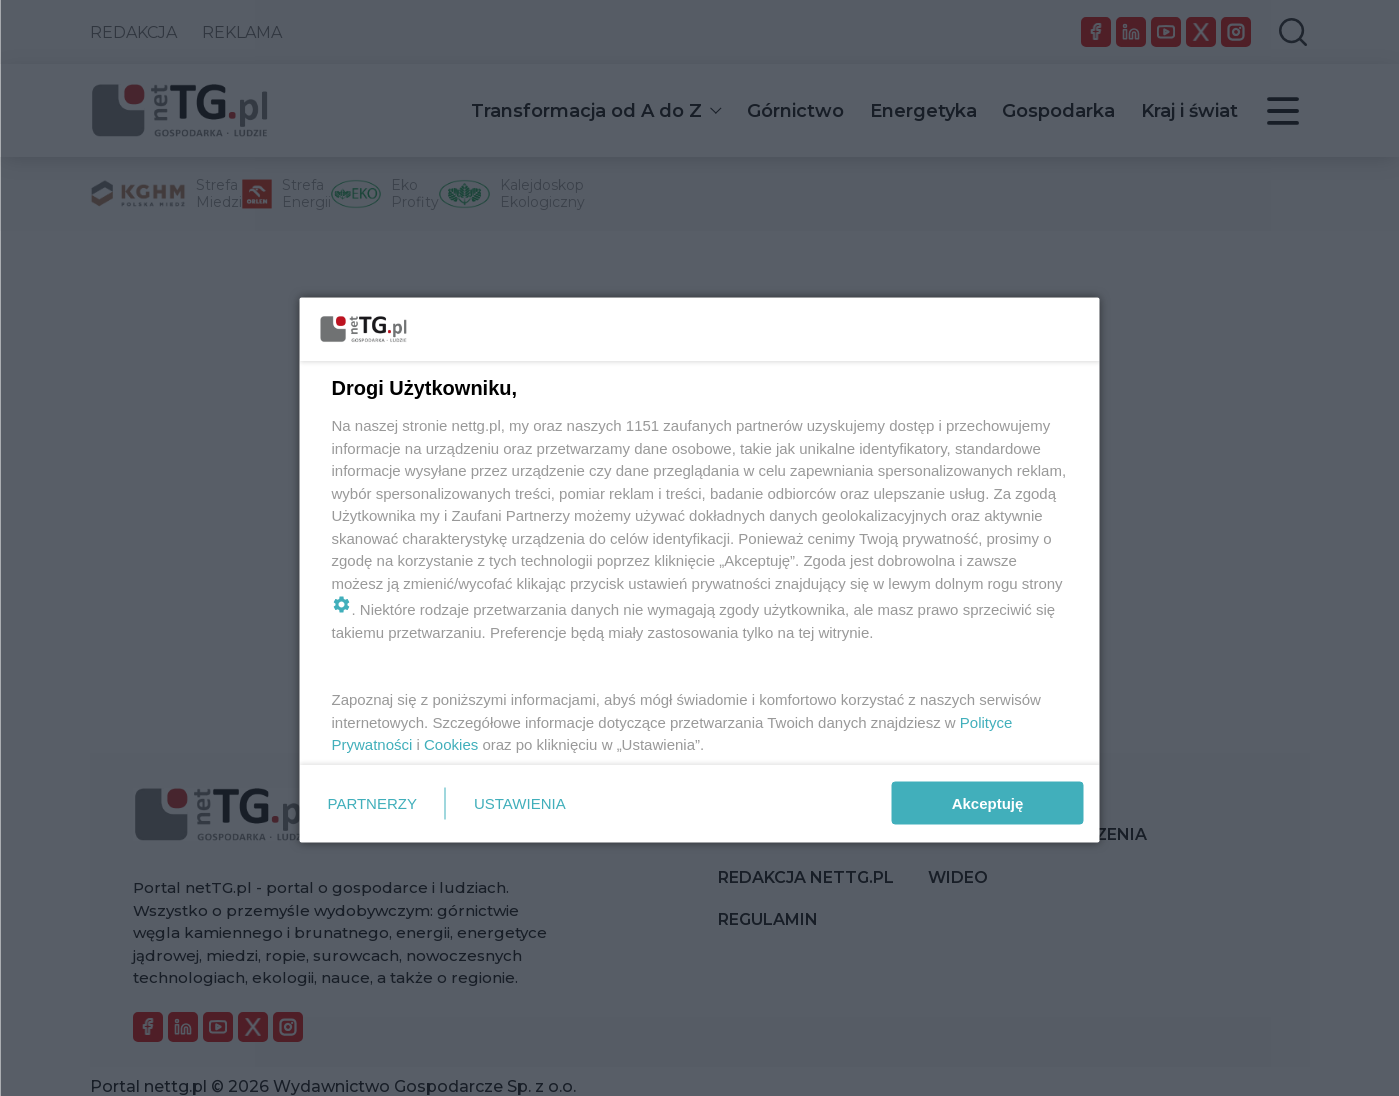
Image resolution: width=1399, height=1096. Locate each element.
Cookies (451, 744)
